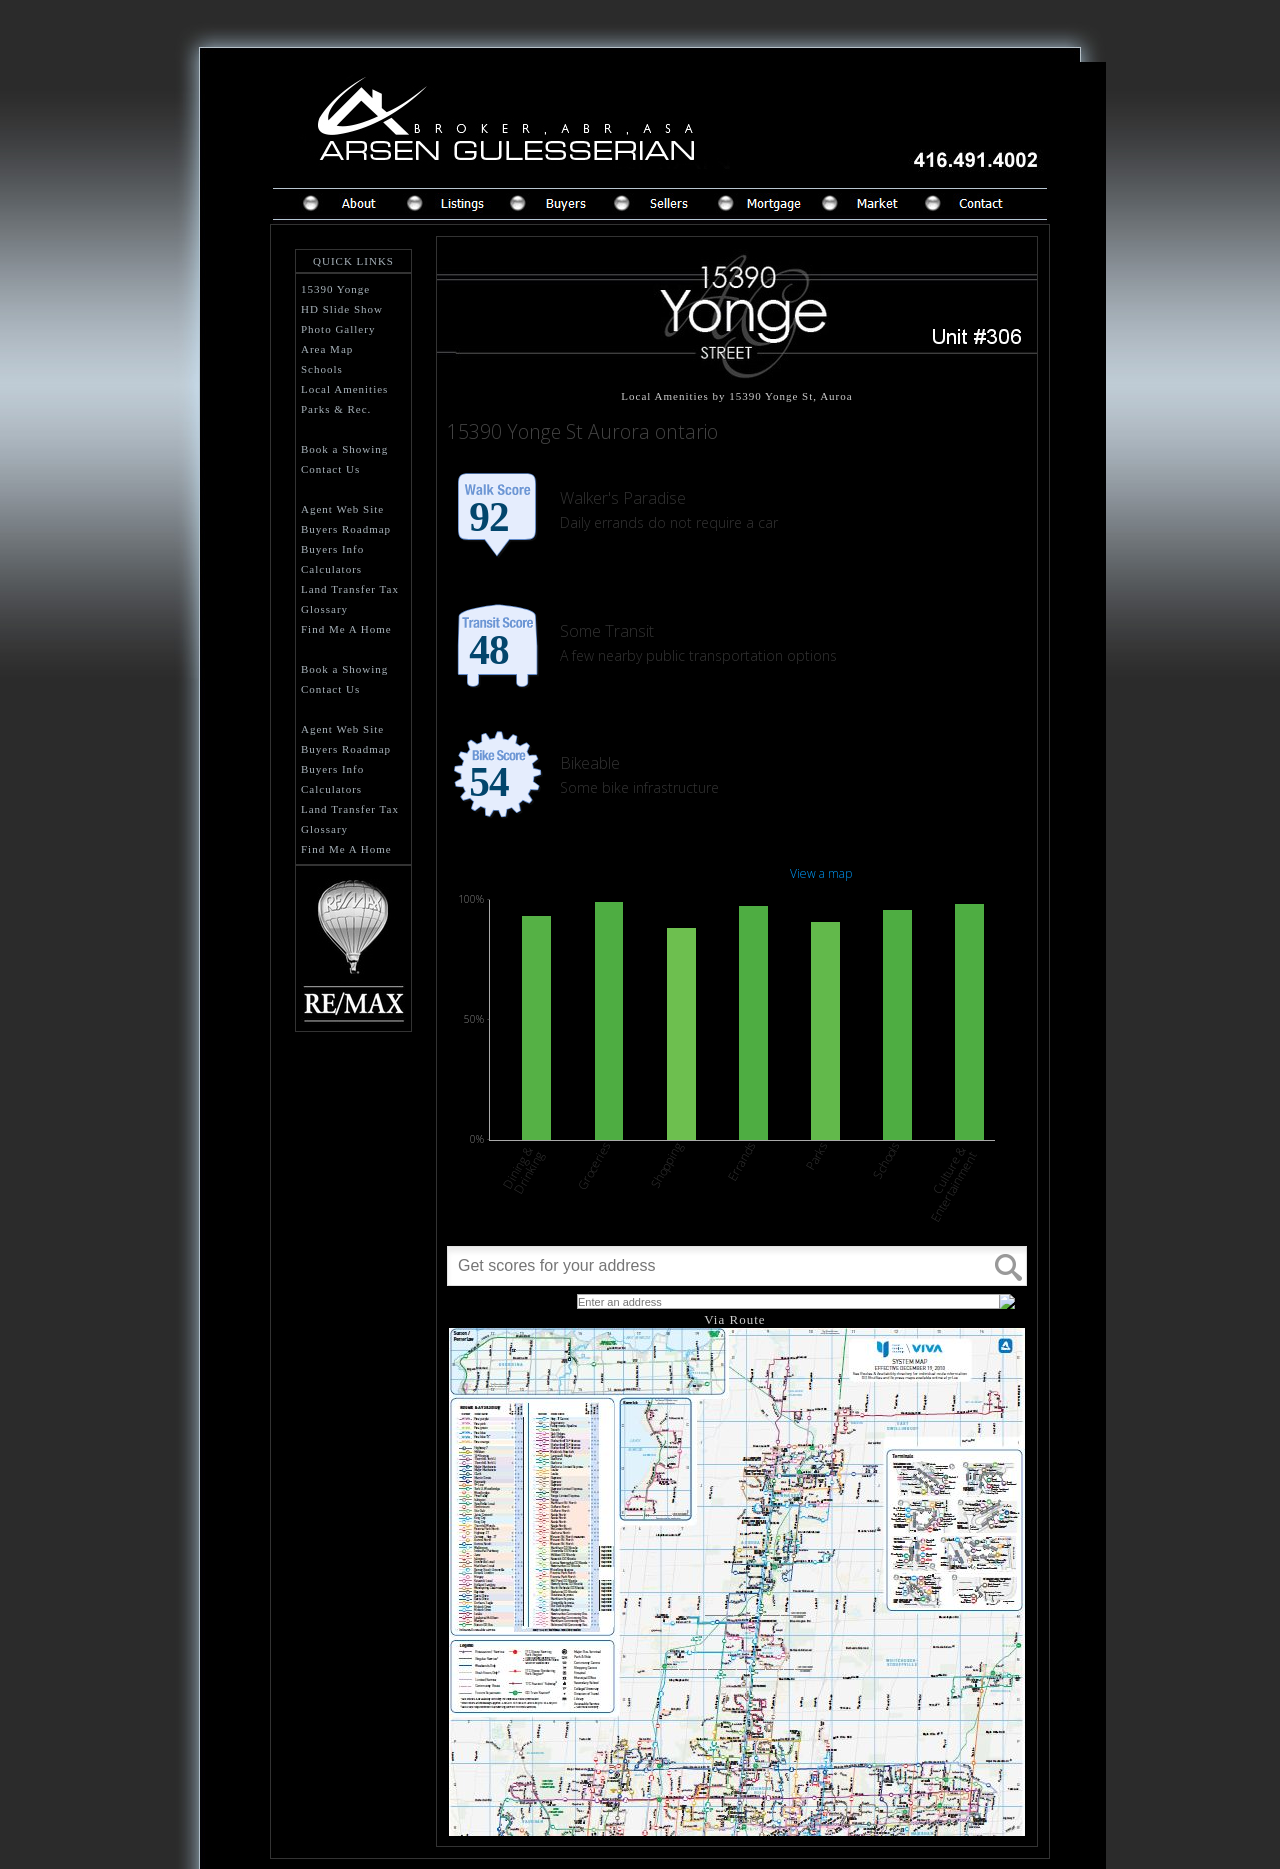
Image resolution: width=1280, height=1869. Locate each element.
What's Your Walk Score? (505, 1301)
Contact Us (330, 469)
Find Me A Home (346, 629)
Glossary (324, 609)
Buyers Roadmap (346, 529)
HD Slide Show (342, 309)
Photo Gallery (338, 329)
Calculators (331, 569)
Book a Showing (344, 449)
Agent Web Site (342, 509)
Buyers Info (332, 549)
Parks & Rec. (336, 409)
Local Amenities (344, 389)
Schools (322, 369)
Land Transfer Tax (350, 589)
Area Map (327, 349)
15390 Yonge (335, 289)
